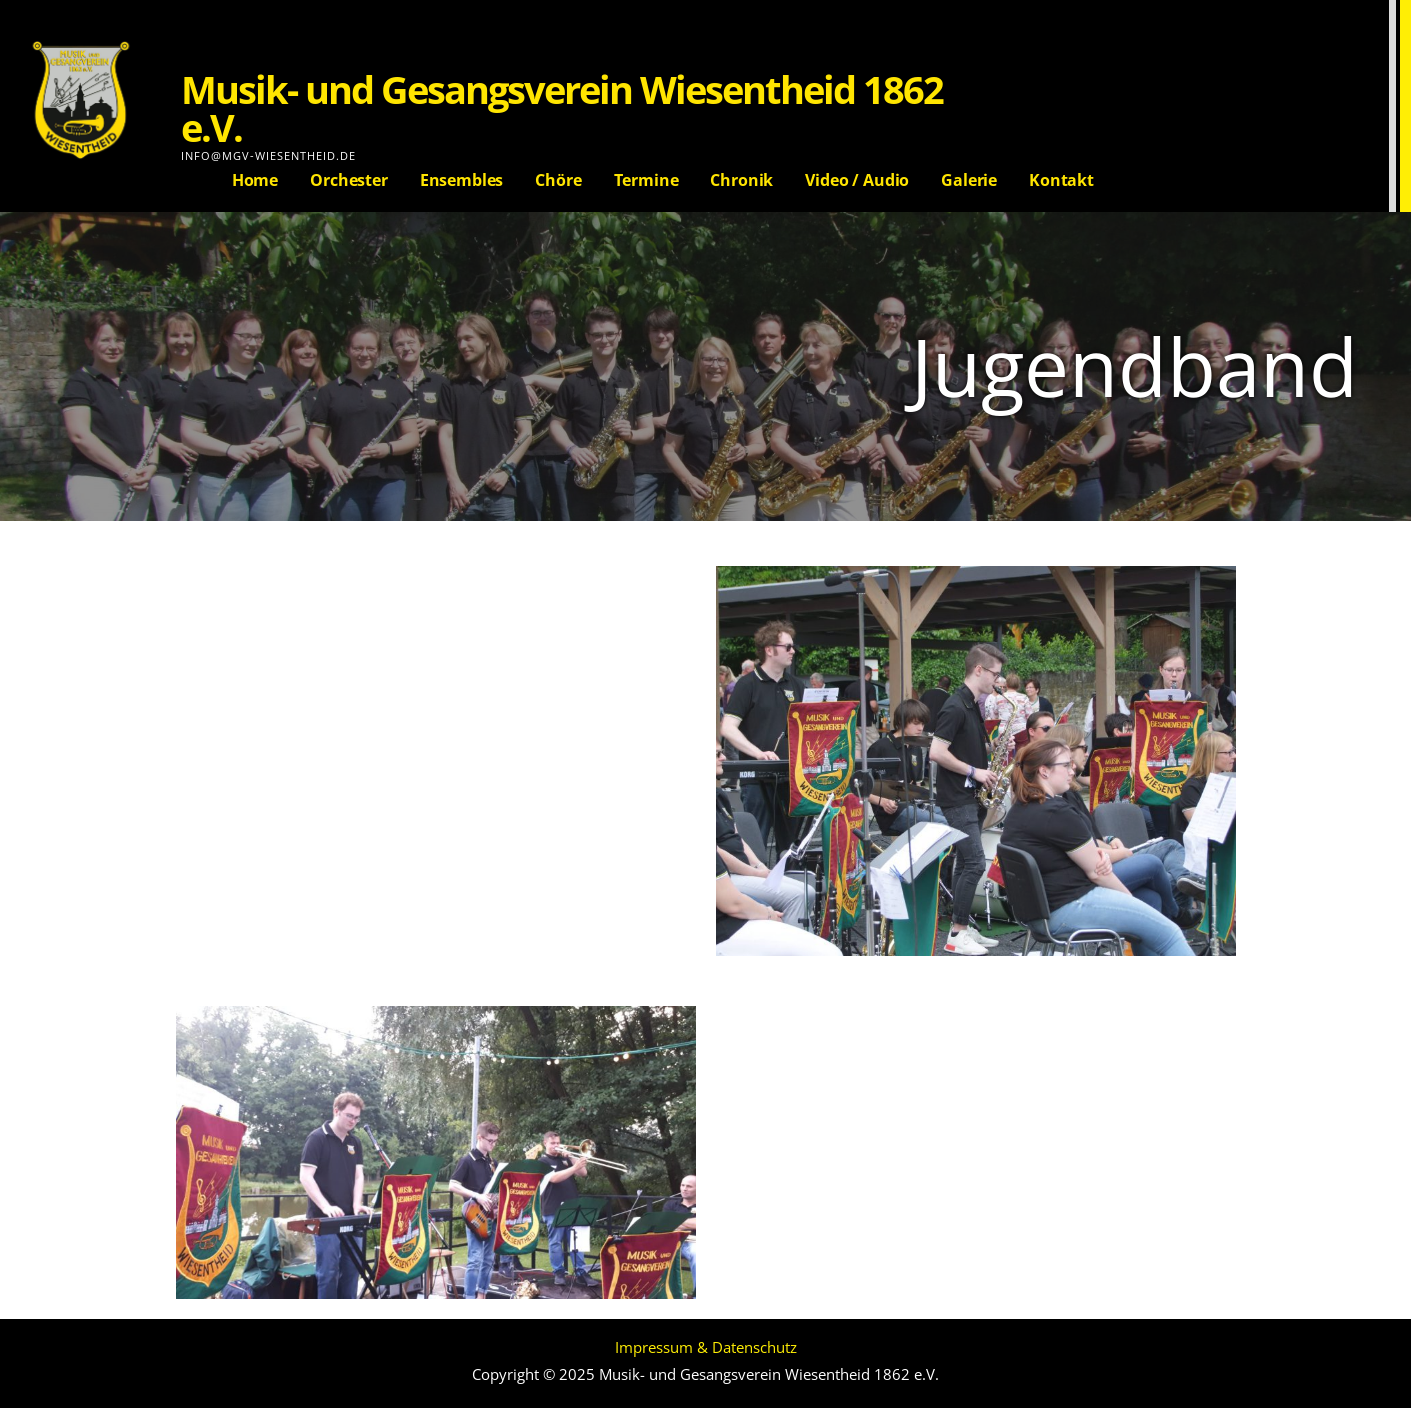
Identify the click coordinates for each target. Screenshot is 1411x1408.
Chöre (558, 180)
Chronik (741, 180)
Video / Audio (857, 180)
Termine (646, 180)
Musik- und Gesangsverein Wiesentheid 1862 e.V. (562, 108)
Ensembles (462, 180)
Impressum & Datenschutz (706, 1347)
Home (255, 180)
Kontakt (1061, 180)
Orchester (349, 180)
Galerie (969, 180)
